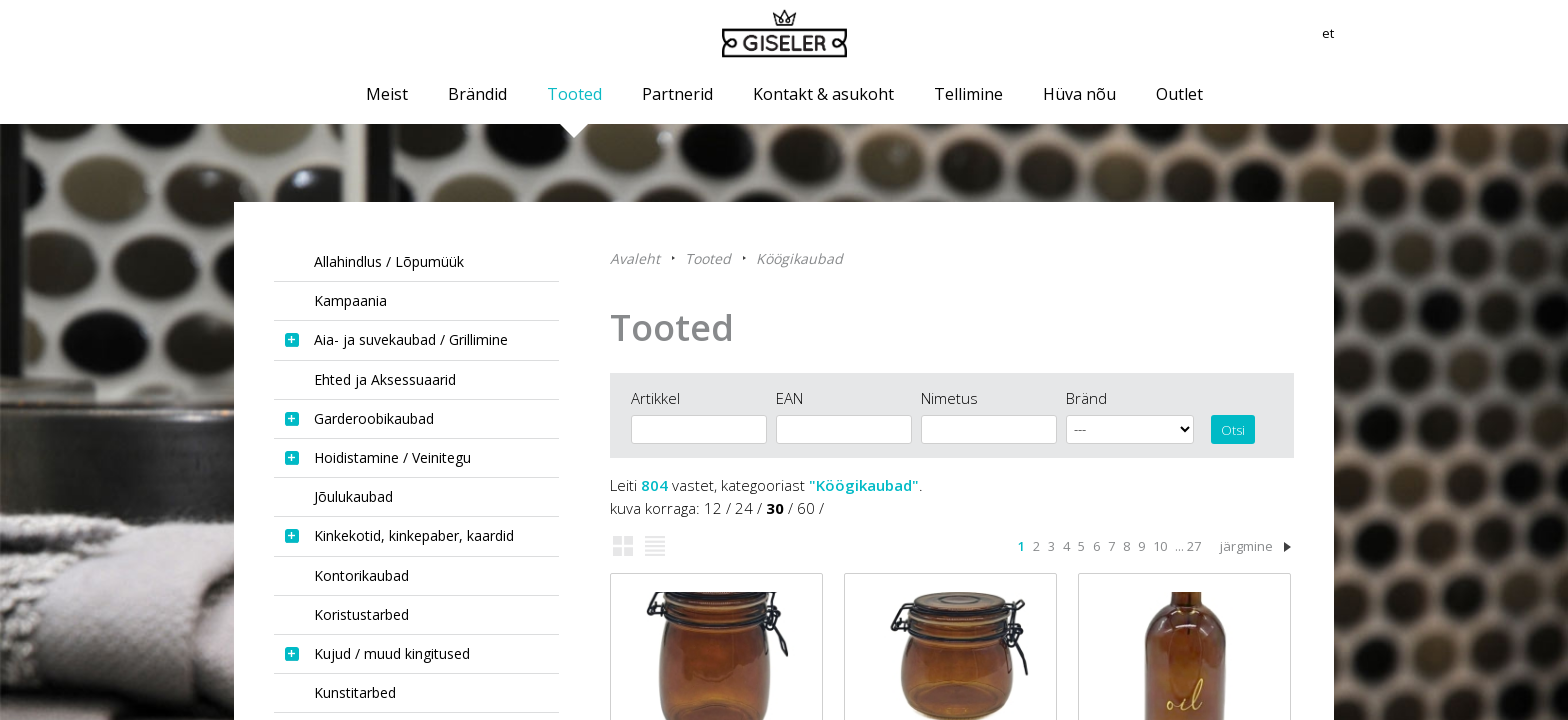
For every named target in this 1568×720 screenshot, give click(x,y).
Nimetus (949, 398)
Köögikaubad (799, 258)
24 (744, 508)
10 (1160, 546)
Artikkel (655, 398)
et (1326, 35)
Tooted (708, 258)
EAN (789, 398)
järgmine (1246, 546)
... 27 (1188, 546)
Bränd (1086, 398)
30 (775, 508)
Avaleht (635, 258)
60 (806, 508)
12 (713, 508)
